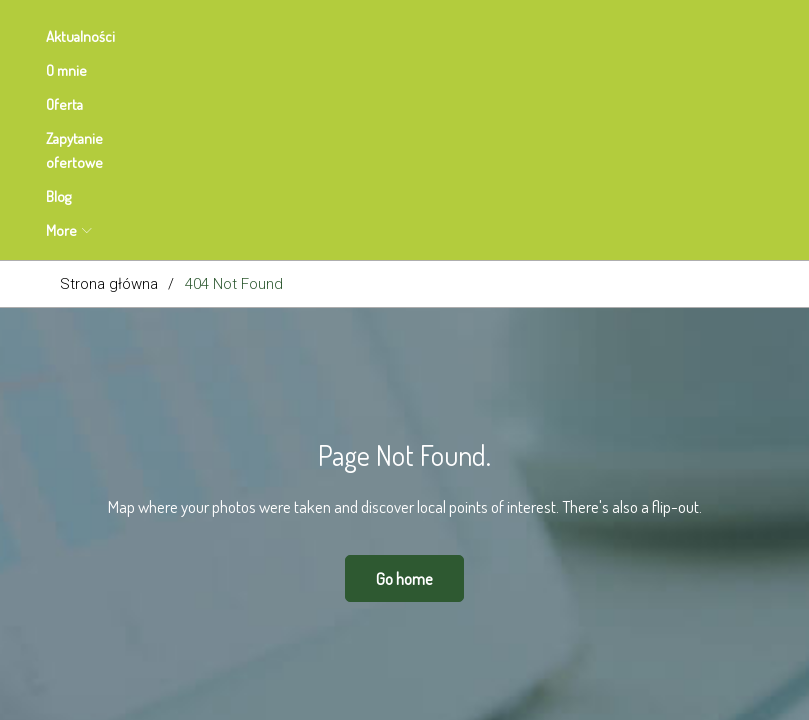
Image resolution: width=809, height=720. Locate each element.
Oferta (272, 36)
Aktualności (94, 36)
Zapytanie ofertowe (391, 36)
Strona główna (109, 90)
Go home (404, 384)
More (574, 36)
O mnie (191, 36)
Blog (504, 36)
